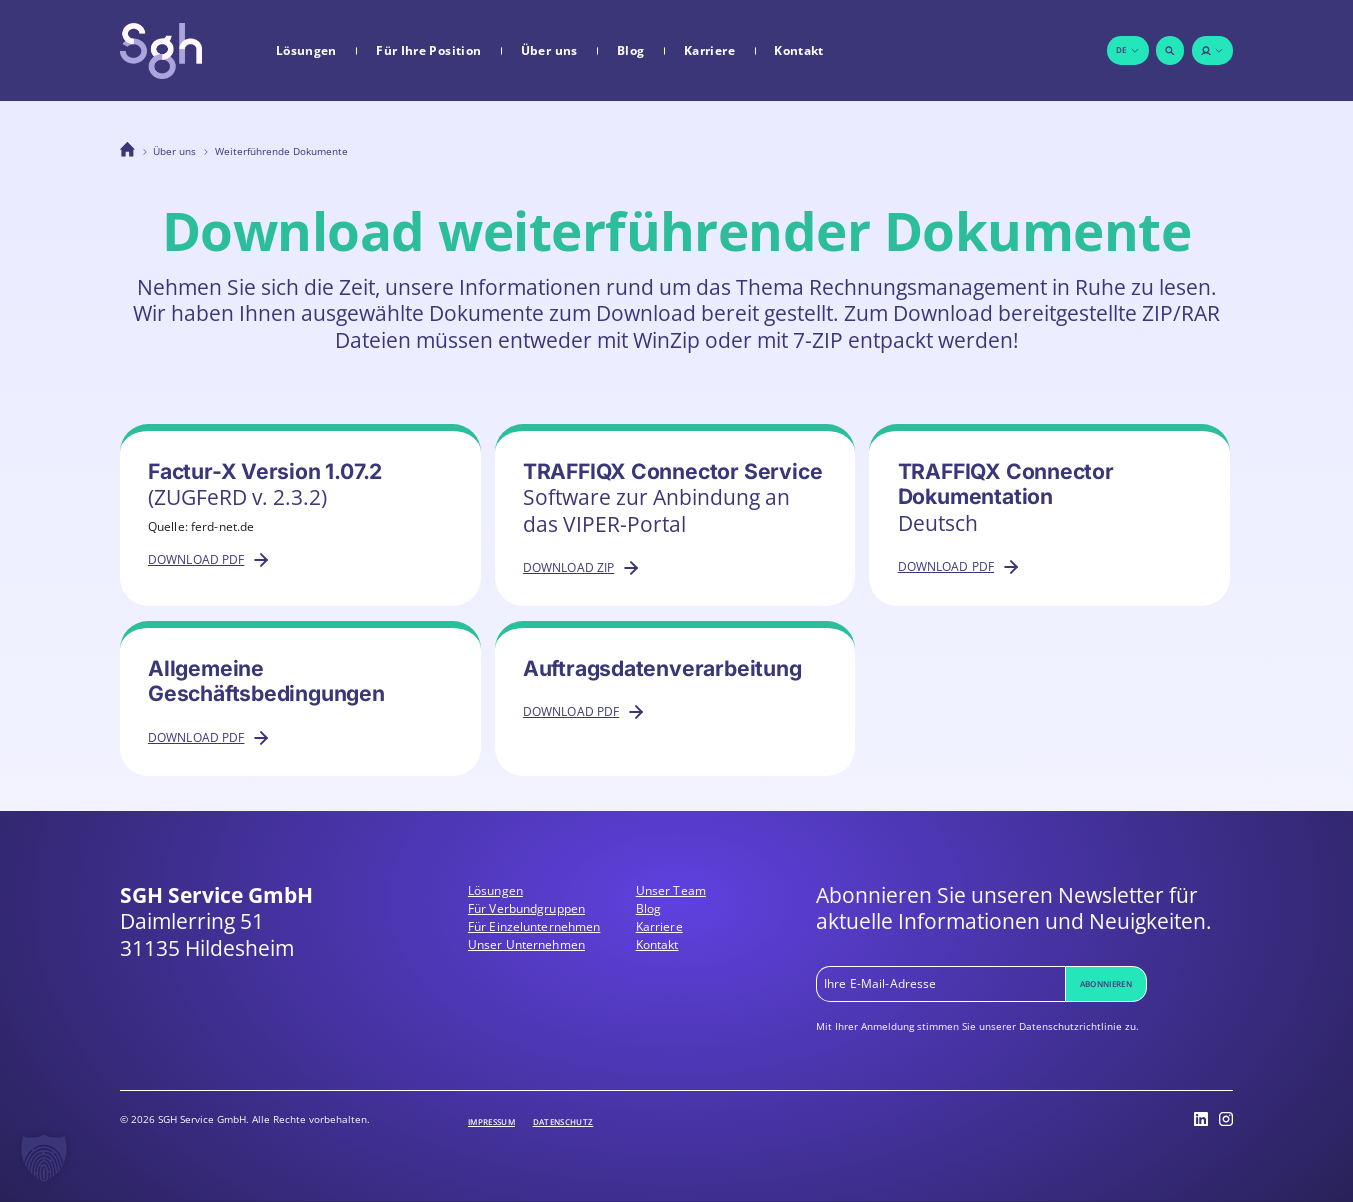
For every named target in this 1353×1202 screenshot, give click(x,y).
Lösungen (306, 51)
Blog (630, 51)
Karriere (709, 51)
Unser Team (671, 890)
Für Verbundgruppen (526, 908)
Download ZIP (582, 568)
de (1128, 49)
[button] (44, 1158)
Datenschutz (563, 1121)
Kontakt (799, 51)
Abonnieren (1106, 983)
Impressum (491, 1121)
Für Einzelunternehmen (534, 926)
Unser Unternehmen (526, 944)
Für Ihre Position (428, 51)
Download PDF (210, 560)
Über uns (549, 51)
